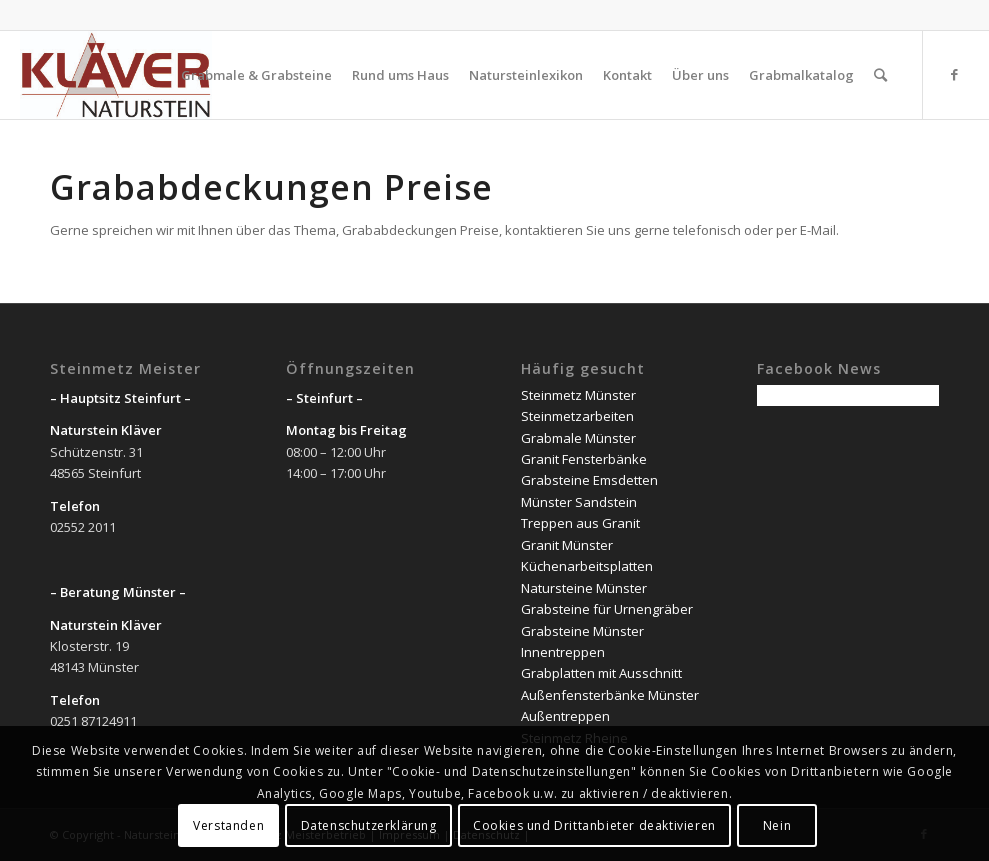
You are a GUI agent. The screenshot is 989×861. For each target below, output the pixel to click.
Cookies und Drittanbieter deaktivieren (594, 825)
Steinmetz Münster (578, 395)
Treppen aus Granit (580, 523)
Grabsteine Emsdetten (589, 480)
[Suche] (880, 75)
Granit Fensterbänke (584, 459)
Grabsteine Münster (582, 631)
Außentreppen (565, 716)
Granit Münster (567, 545)
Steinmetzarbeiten (577, 416)
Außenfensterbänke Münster (610, 695)
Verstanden (228, 825)
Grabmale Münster (578, 438)
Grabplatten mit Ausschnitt (601, 673)
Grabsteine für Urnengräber (607, 609)
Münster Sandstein (579, 502)
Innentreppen (563, 652)
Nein (777, 825)
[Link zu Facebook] (954, 74)
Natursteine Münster (584, 588)
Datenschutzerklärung (369, 825)
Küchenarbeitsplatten (587, 566)
